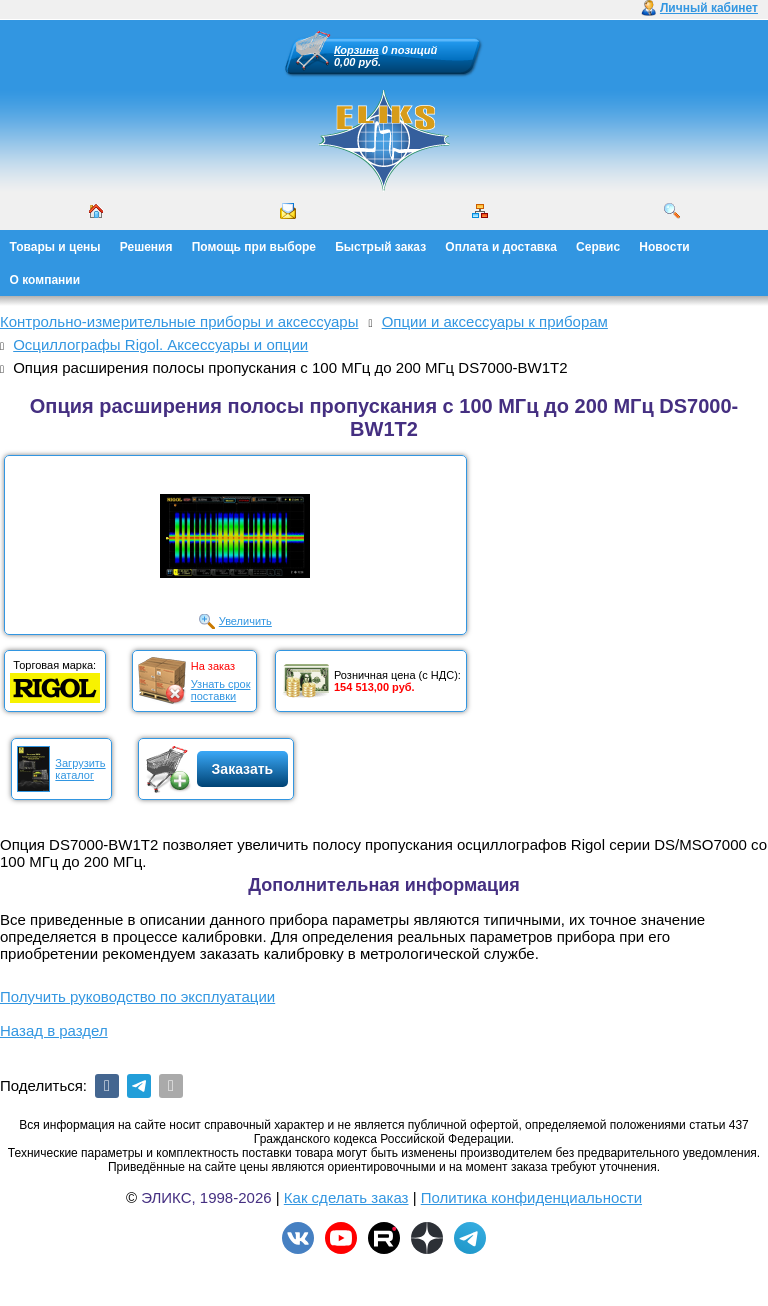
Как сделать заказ (346, 1197)
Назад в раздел (54, 1030)
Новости (664, 247)
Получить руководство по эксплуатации (137, 996)
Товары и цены (55, 247)
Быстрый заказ (380, 247)
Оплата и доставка (501, 247)
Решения (146, 247)
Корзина (356, 50)
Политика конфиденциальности (531, 1197)
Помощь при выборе (254, 247)
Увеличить (245, 621)
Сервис (598, 247)
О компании (45, 280)
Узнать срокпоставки (221, 690)
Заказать (243, 769)
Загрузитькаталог (80, 769)
